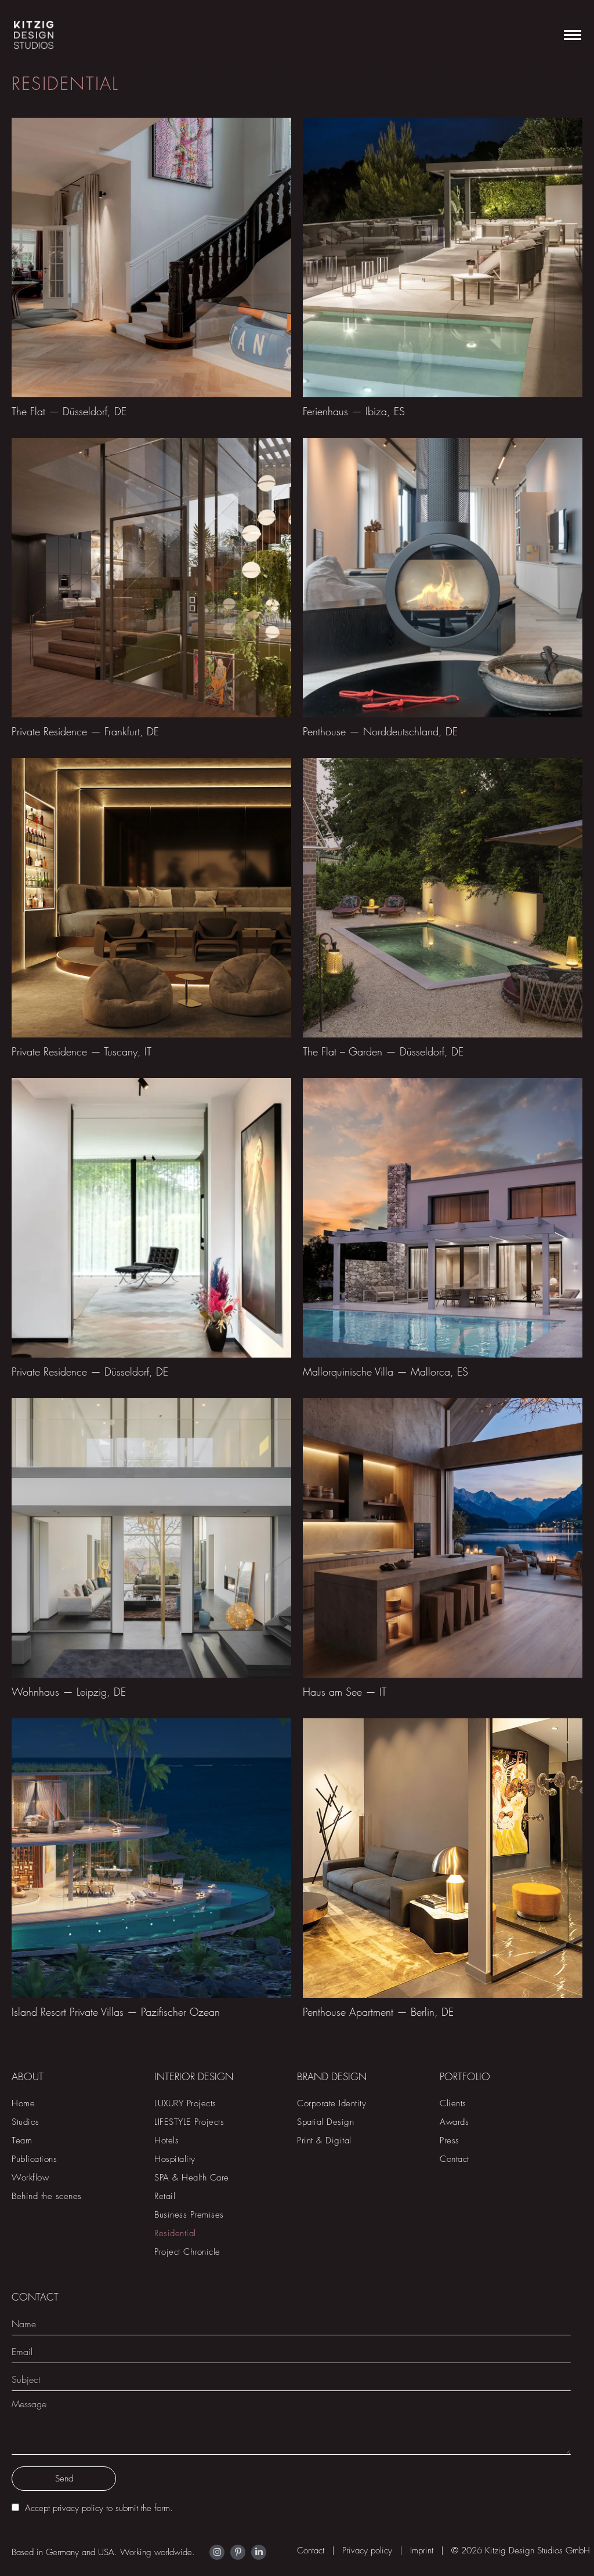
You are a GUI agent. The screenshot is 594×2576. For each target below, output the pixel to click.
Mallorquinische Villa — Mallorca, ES (385, 1371)
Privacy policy (367, 2550)
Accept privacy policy (64, 2508)
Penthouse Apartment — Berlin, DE (378, 2012)
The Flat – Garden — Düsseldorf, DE (383, 1051)
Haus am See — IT (344, 1692)
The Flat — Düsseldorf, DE (69, 411)
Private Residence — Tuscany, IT (81, 1051)
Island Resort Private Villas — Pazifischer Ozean (116, 2012)
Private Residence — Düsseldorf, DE (90, 1371)
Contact (310, 2550)
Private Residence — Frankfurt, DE (85, 731)
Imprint (421, 2550)
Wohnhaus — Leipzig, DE (69, 1692)
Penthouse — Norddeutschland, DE (380, 731)
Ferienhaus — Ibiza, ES (354, 411)
